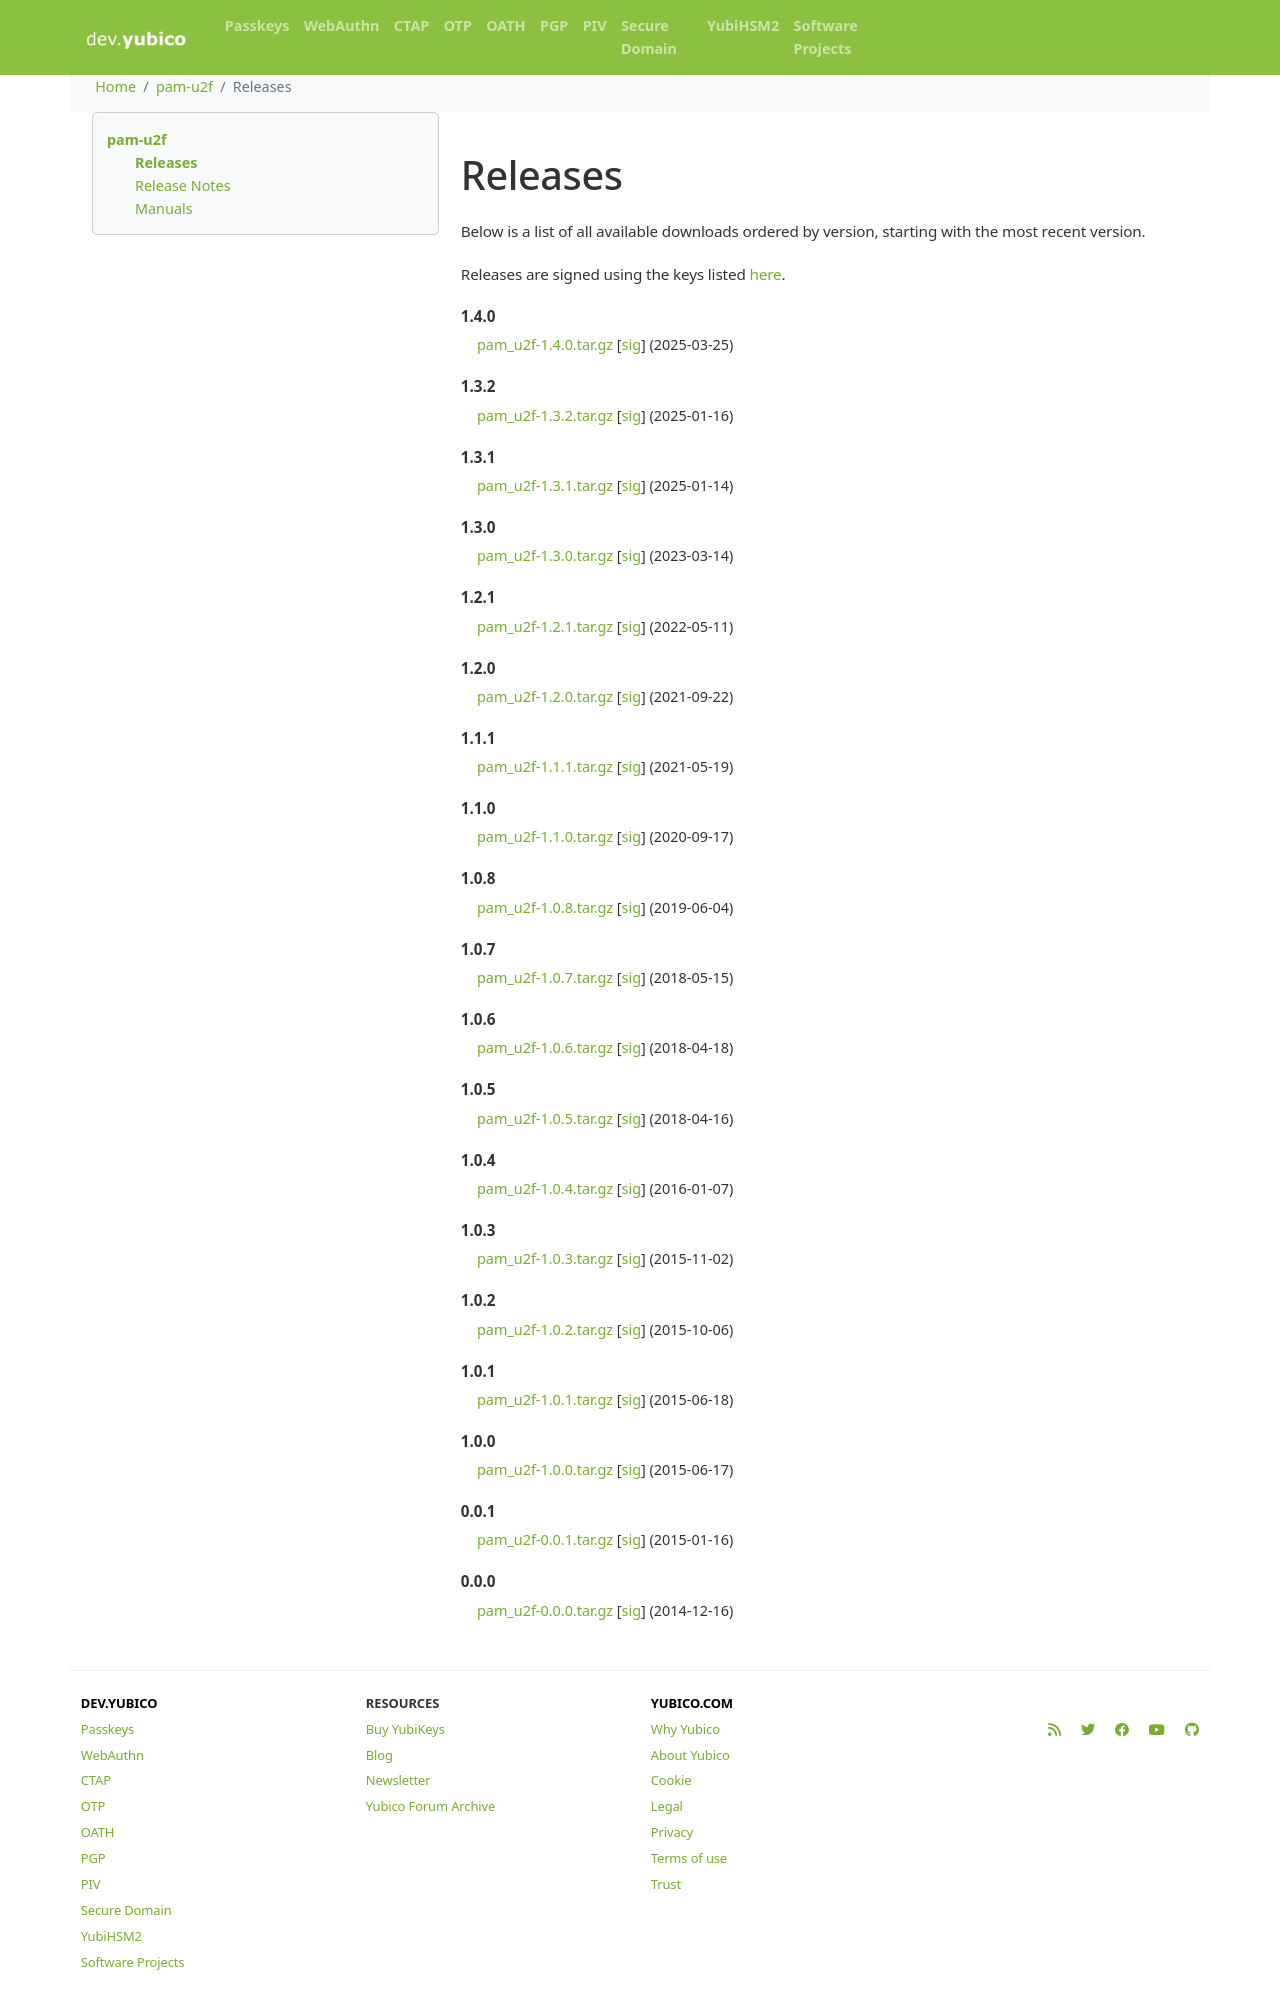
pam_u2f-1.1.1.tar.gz (545, 766)
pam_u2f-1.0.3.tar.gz (545, 1258)
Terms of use (689, 1858)
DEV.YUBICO (119, 1703)
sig (631, 344)
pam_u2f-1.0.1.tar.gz (545, 1399)
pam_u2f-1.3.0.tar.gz (545, 555)
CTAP (411, 25)
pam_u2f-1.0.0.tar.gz (545, 1469)
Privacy (672, 1832)
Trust (666, 1884)
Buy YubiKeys (405, 1729)
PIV (595, 25)
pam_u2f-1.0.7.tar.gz (545, 977)
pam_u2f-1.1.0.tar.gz (545, 836)
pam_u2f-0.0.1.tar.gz (545, 1539)
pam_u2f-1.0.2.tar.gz (545, 1329)
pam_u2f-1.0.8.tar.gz (545, 907)
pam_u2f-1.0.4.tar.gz (545, 1188)
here (765, 274)
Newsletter (398, 1780)
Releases (166, 162)
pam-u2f (184, 86)
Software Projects (826, 37)
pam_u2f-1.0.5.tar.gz (545, 1118)
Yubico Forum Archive (430, 1806)
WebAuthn (342, 25)
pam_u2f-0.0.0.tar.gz (545, 1610)
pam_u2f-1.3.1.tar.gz (545, 485)
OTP (458, 25)
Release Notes (183, 185)
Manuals (164, 208)
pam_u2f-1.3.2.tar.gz (545, 415)
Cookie (671, 1780)
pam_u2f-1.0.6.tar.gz (545, 1047)
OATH (505, 25)
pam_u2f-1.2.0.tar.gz (545, 696)
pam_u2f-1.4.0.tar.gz (545, 344)
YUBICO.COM (692, 1703)
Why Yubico (685, 1729)
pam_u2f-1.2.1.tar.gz (545, 626)
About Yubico (690, 1755)
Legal (667, 1806)
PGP (554, 25)
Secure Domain (649, 37)
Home (115, 86)
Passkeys (257, 25)
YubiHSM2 (743, 25)
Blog (379, 1755)
